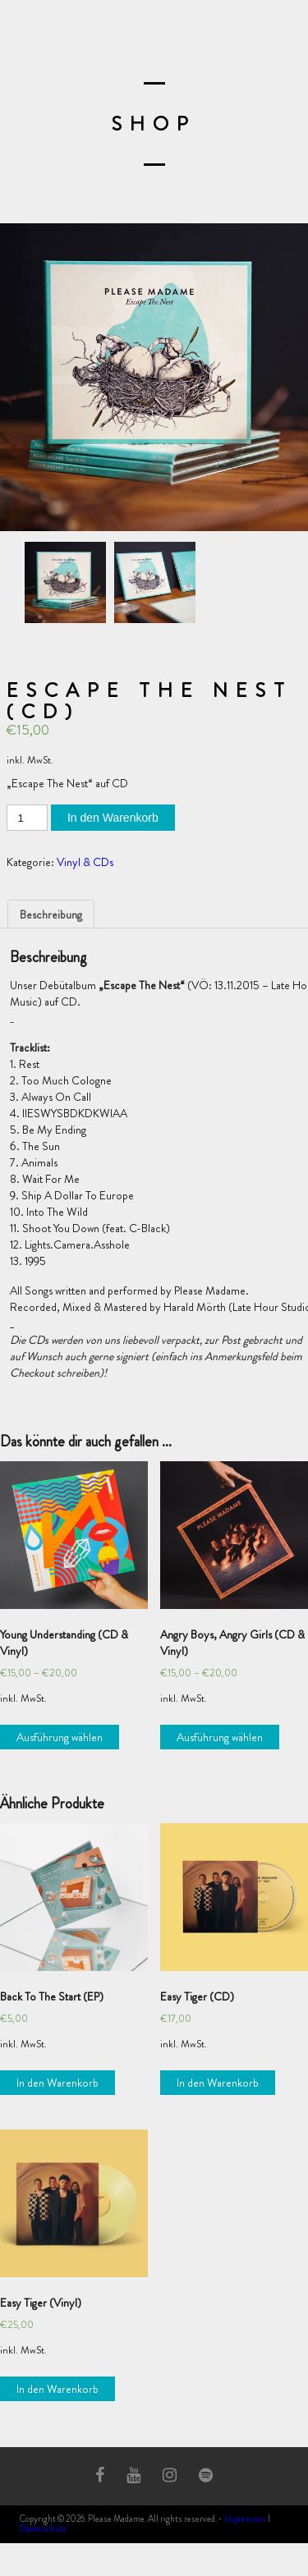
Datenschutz (43, 2528)
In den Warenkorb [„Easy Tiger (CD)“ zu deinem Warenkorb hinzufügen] (218, 2082)
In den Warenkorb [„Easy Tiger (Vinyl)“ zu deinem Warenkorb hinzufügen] (57, 2389)
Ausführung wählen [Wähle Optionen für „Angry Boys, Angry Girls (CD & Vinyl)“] (220, 1737)
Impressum (245, 2518)
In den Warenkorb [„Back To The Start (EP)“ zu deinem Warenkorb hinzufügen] (57, 2082)
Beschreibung (51, 914)
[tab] (50, 914)
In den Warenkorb (113, 817)
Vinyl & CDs (85, 862)
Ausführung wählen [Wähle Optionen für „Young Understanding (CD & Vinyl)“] (59, 1737)
